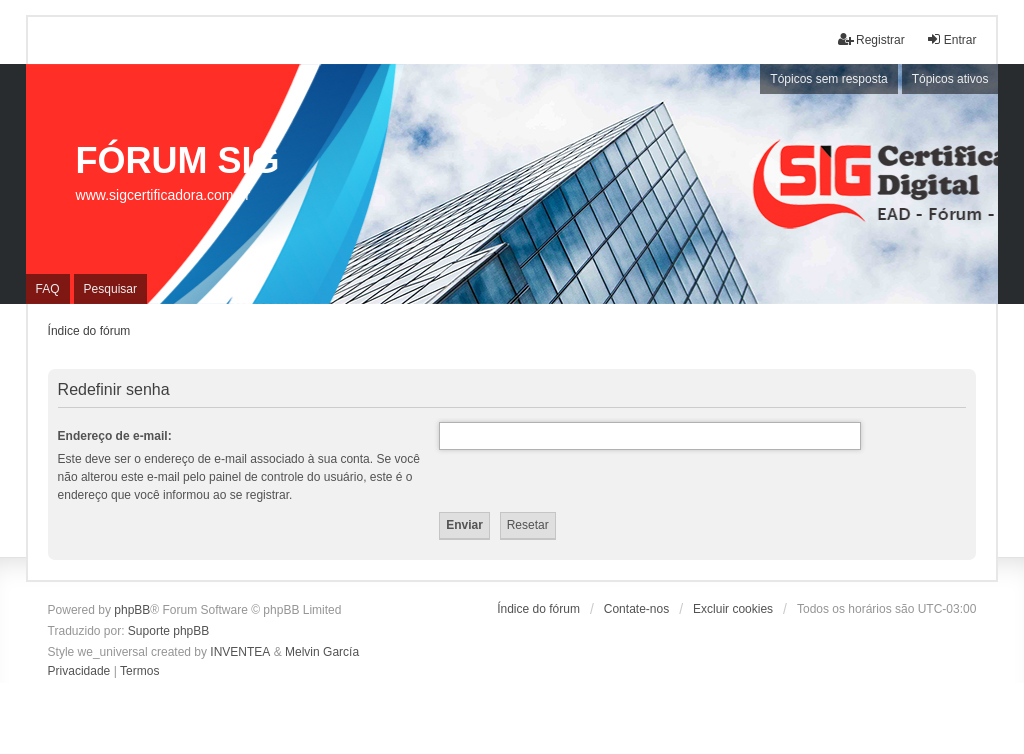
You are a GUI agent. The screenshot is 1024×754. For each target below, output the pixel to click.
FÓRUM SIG (178, 160)
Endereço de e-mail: (115, 436)
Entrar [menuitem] (951, 39)
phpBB (132, 610)
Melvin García (322, 652)
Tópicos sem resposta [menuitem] (828, 79)
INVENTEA (240, 652)
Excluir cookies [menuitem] (733, 609)
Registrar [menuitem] (871, 39)
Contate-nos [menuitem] (636, 609)
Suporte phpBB (168, 631)
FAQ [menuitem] (48, 289)
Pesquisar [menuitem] (110, 289)
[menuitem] (79, 672)
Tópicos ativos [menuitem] (950, 79)
